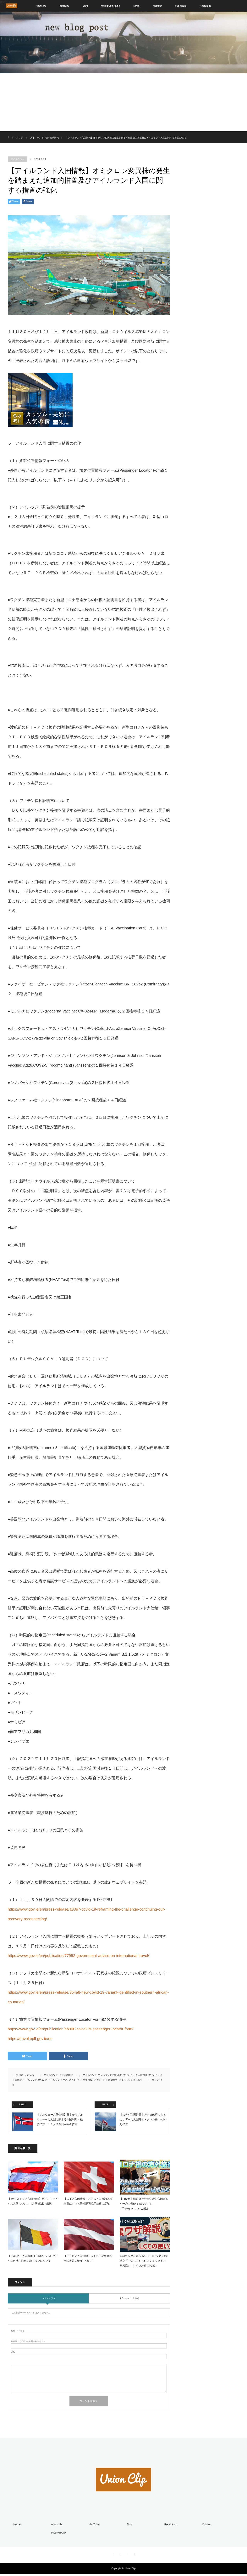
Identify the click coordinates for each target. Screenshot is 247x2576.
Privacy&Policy (58, 2534)
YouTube (64, 5)
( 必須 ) (17, 2333)
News (136, 5)
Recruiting (205, 5)
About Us (41, 5)
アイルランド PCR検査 (110, 2075)
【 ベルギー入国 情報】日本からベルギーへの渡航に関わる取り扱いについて (33, 2261)
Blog (85, 5)
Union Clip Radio (110, 5)
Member (157, 5)
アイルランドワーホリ (130, 2080)
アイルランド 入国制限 (135, 2075)
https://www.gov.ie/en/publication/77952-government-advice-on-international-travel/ (78, 1955)
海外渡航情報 (66, 2075)
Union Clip (130, 2570)
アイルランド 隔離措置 (106, 2080)
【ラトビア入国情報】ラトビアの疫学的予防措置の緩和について (88, 2261)
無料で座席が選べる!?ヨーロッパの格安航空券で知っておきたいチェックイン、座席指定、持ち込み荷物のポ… (144, 2263)
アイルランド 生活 (57, 2080)
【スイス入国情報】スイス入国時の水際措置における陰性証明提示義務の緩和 (88, 2203)
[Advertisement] (123, 102)
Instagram (120, 2555)
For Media (180, 5)
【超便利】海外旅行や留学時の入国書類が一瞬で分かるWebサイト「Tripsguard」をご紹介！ (144, 2206)
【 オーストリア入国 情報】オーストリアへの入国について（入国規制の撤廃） (33, 2203)
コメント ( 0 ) (48, 2300)
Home (16, 2526)
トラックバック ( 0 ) (129, 2300)
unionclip (29, 2075)
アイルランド (18, 159)
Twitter (113, 2555)
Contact (206, 2526)
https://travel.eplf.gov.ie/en (30, 2039)
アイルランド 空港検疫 (80, 2080)
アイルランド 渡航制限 (35, 2080)
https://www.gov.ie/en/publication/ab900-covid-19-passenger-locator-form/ (70, 2029)
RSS (134, 2555)
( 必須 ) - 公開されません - (28, 2344)
